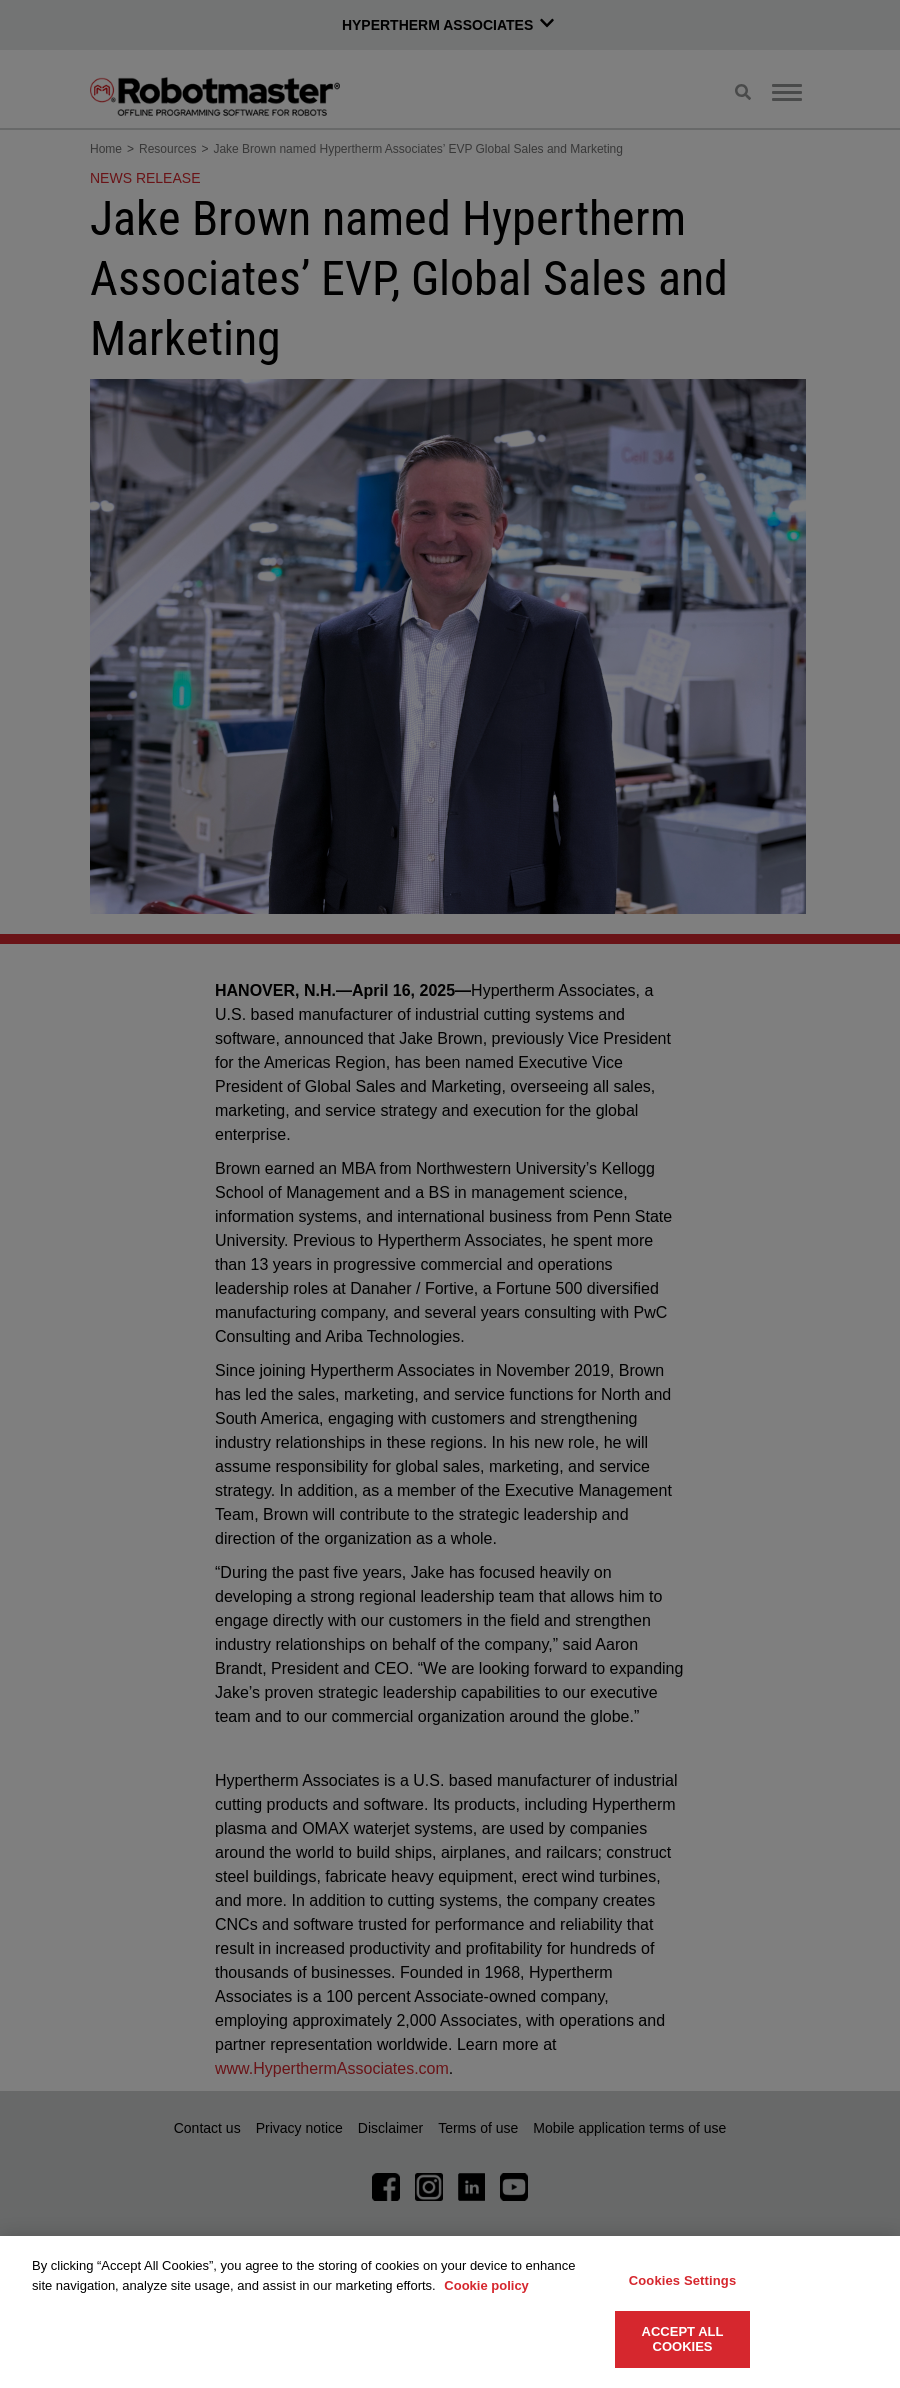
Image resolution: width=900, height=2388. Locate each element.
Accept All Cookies (683, 2339)
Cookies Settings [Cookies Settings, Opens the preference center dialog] (683, 2280)
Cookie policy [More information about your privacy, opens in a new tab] (486, 2285)
